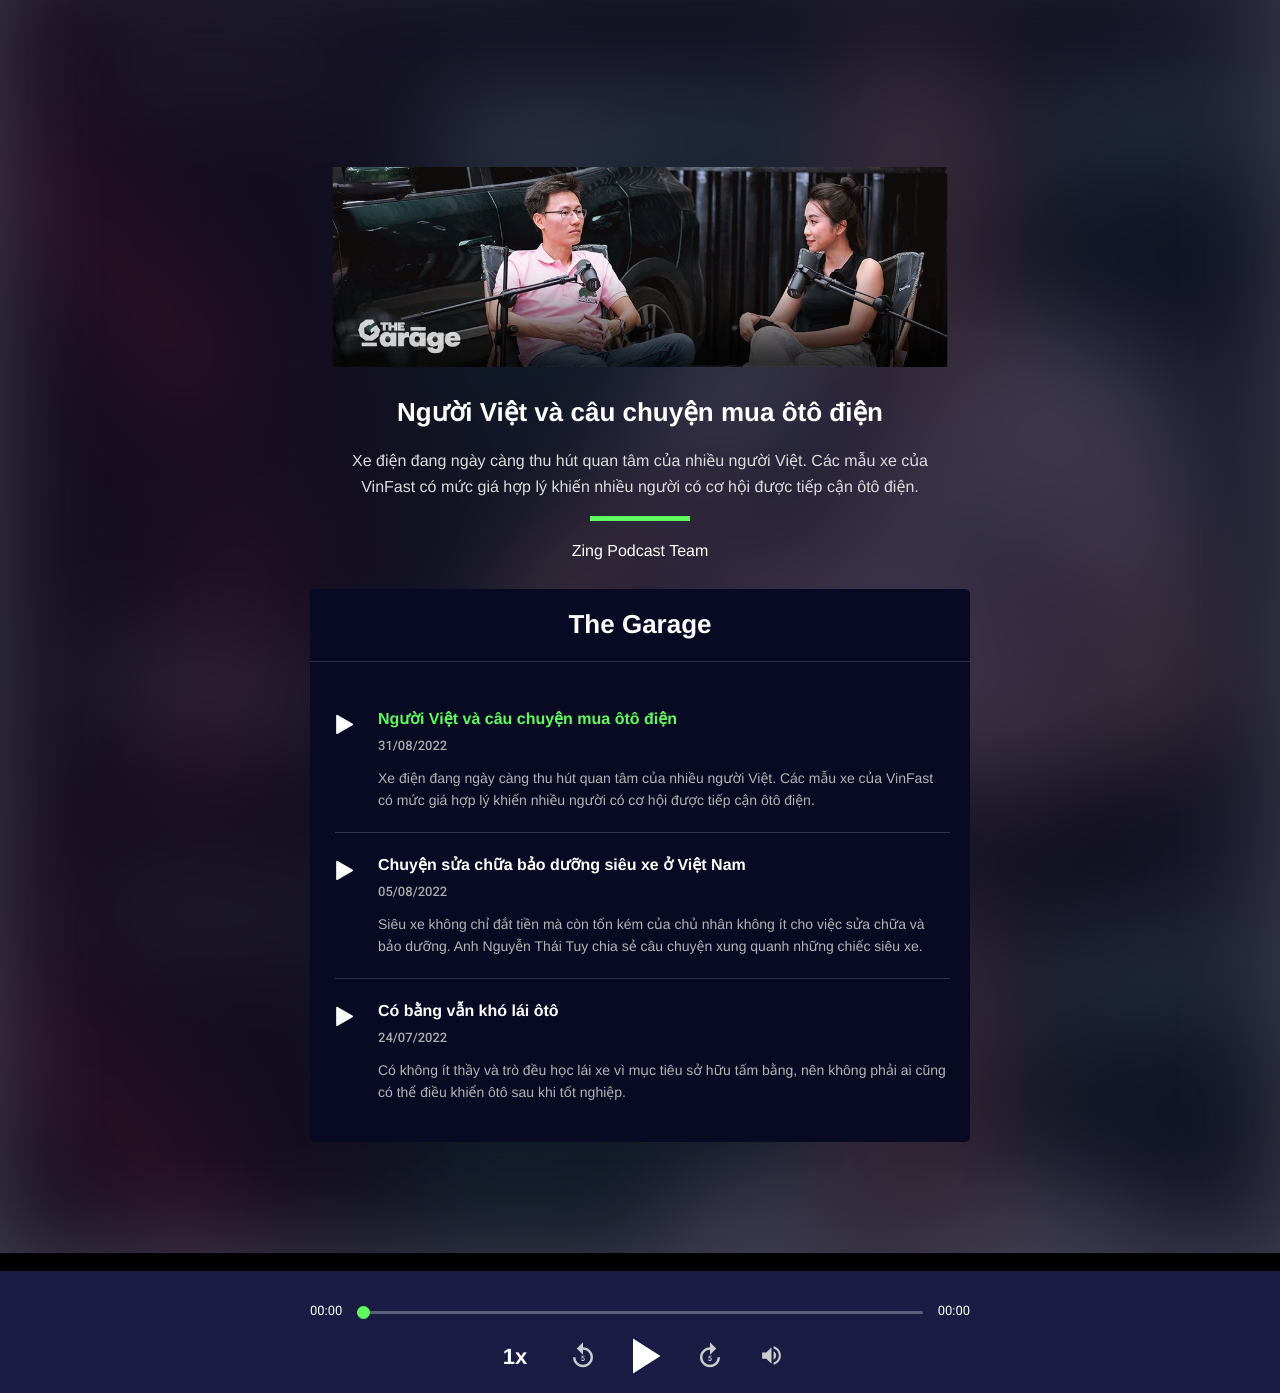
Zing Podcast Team (640, 551)
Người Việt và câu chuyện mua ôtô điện (527, 719)
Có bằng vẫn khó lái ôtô (468, 1011)
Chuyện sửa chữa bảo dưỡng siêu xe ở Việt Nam (562, 865)
